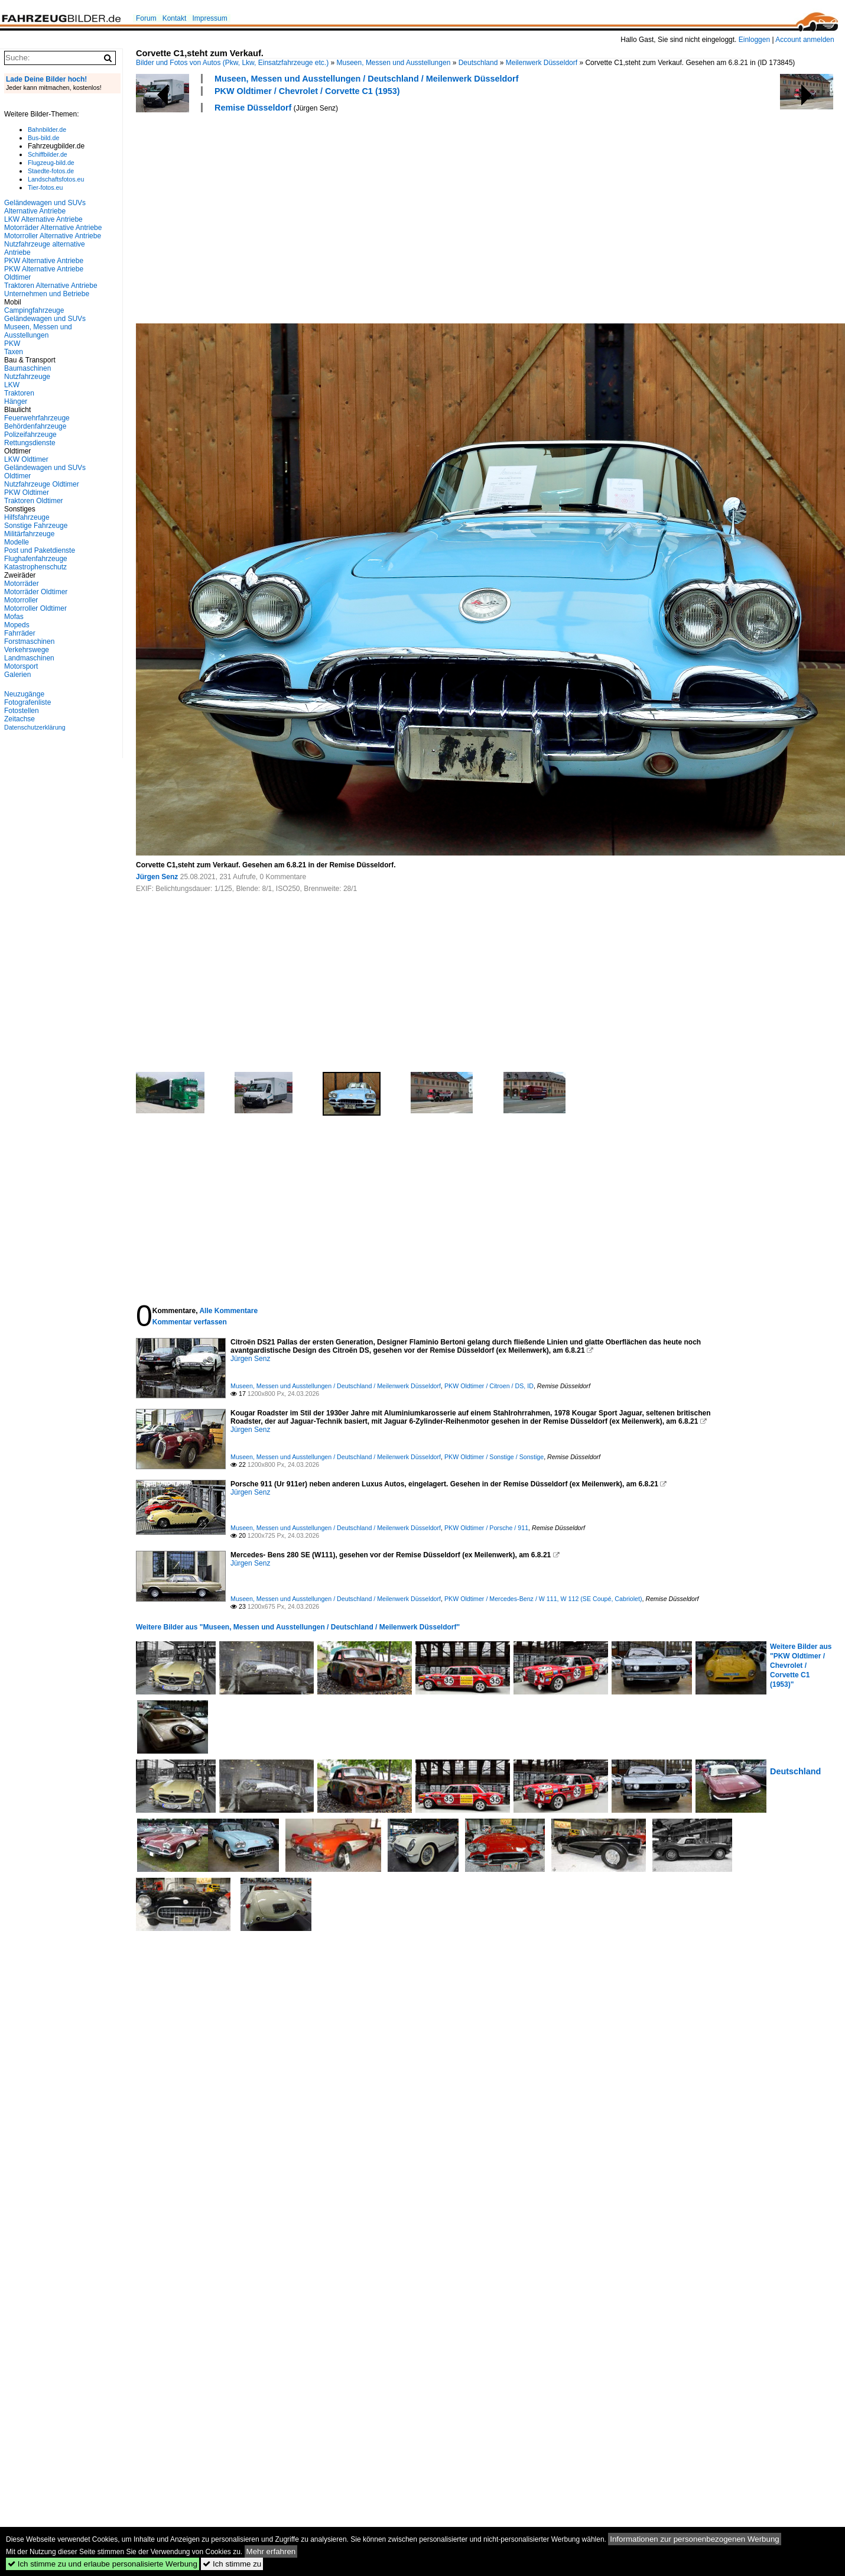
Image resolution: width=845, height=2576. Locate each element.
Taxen (13, 352)
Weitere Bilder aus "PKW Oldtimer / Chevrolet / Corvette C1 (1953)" (800, 1665)
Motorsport (21, 666)
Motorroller (21, 600)
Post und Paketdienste (39, 550)
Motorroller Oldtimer (35, 608)
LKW (12, 385)
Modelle (16, 542)
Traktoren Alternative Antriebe (51, 285)
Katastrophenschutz (35, 567)
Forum (146, 18)
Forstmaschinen (29, 641)
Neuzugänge (24, 694)
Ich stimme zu (232, 2563)
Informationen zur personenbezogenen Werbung (694, 2539)
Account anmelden (804, 39)
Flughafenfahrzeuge (35, 559)
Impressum (209, 18)
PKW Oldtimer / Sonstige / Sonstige (494, 1456)
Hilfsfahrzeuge (27, 517)
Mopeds (17, 625)
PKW (12, 343)
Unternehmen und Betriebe (46, 294)
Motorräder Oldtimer (35, 592)
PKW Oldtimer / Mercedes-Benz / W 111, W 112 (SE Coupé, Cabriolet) (543, 1598)
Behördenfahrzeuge (35, 426)
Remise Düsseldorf (252, 107)
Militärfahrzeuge (29, 534)
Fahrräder (19, 633)
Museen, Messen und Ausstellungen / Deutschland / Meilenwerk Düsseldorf (366, 78)
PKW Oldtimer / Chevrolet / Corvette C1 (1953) (306, 91)
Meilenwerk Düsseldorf (541, 63)
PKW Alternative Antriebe (43, 261)
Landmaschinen (29, 658)
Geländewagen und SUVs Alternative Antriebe (45, 207)
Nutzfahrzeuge (27, 376)
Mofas (14, 617)
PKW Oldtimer (26, 492)
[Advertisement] (295, 216)
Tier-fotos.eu (45, 187)
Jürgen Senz (157, 877)
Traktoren (19, 393)
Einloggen (754, 39)
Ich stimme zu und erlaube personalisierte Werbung (102, 2563)
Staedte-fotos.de (51, 170)
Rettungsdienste (30, 443)
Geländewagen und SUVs (45, 319)
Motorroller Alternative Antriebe (52, 236)
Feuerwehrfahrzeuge (37, 418)
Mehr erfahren (271, 2551)
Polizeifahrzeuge (30, 434)
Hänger (15, 401)
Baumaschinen (27, 368)
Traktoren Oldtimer (33, 501)
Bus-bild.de (43, 137)
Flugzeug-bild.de (51, 162)
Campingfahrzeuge (34, 310)
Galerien (17, 674)
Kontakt (174, 18)
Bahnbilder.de (47, 129)
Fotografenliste (27, 702)
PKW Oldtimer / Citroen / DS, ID (489, 1385)
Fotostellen (21, 711)
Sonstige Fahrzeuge (35, 525)
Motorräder (21, 583)
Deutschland (478, 63)
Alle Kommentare (228, 1311)
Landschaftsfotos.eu (56, 179)
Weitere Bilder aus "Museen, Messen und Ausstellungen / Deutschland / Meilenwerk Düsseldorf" (298, 1627)
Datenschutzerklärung (35, 727)
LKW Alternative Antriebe (43, 219)
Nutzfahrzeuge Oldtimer (41, 484)
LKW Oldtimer (26, 459)
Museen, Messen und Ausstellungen (394, 63)
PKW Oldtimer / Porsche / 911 (486, 1527)
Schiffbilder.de (47, 154)
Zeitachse (19, 719)
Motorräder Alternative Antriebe (53, 227)
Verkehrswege (26, 650)
